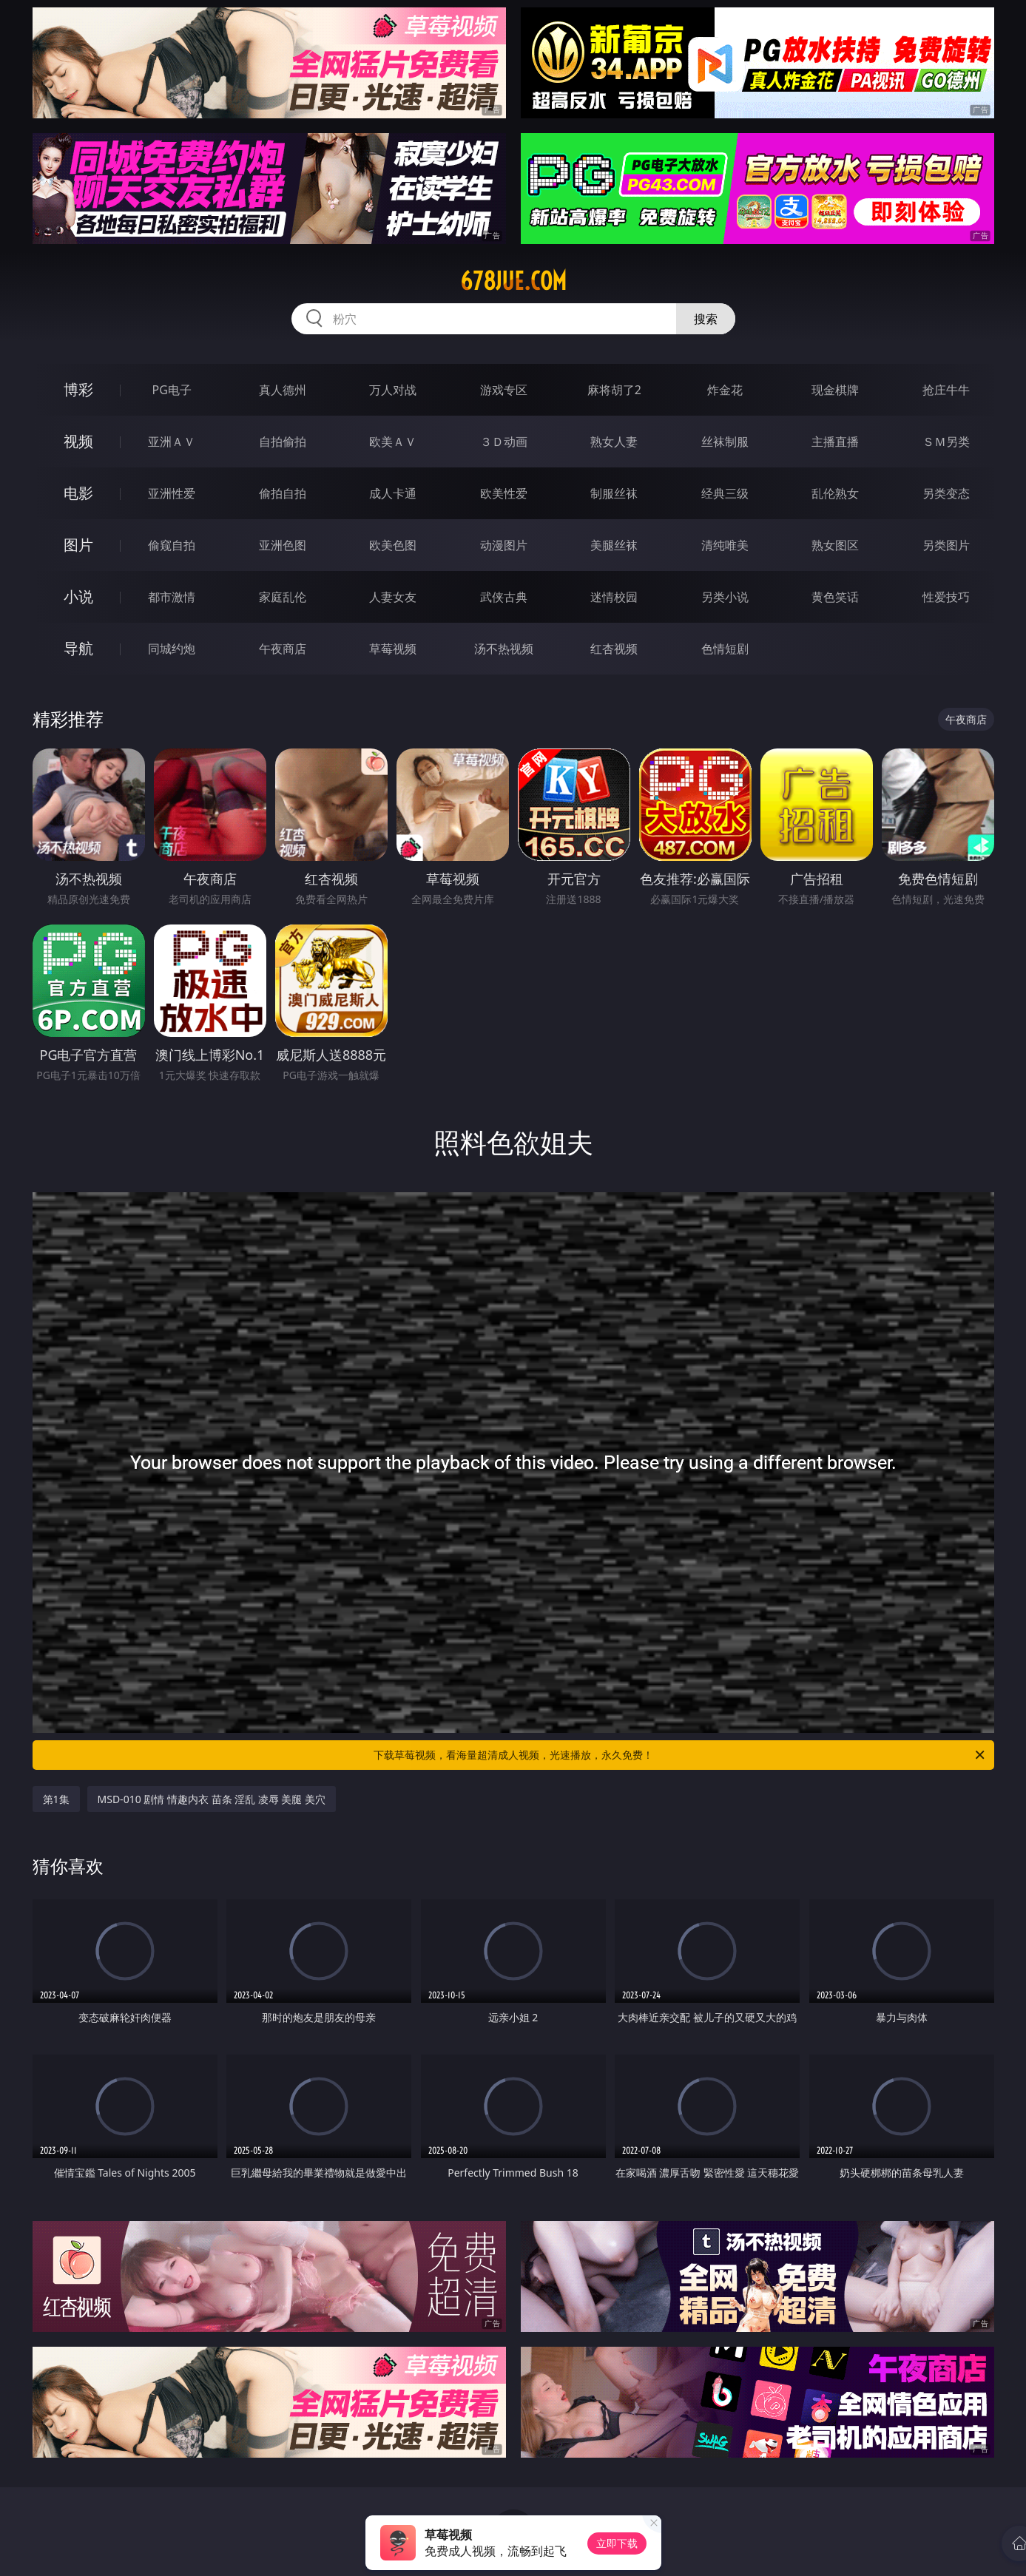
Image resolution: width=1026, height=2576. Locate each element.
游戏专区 (503, 390)
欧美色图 (392, 545)
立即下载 (617, 2543)
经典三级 (725, 493)
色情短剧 (725, 648)
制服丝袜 (614, 493)
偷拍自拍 (282, 493)
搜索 (706, 319)
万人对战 (392, 390)
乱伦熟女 (835, 493)
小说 (78, 596)
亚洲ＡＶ (171, 441)
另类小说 (725, 597)
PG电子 (172, 390)
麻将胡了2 (614, 390)
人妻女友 (392, 597)
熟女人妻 (614, 441)
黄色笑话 (835, 597)
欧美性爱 (503, 493)
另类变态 (946, 493)
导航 (78, 648)
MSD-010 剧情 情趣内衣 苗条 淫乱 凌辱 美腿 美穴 (212, 1799)
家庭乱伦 (282, 597)
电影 (78, 493)
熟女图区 (835, 545)
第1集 (56, 1799)
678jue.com (513, 281)
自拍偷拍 (282, 441)
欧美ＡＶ (392, 441)
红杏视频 (614, 648)
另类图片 (946, 545)
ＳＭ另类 (946, 441)
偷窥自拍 (171, 545)
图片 (78, 545)
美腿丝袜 (614, 545)
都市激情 (171, 597)
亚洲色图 (282, 545)
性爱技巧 (946, 597)
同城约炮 (171, 648)
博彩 (78, 389)
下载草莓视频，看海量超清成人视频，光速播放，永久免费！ (680, 1755)
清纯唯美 (725, 545)
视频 (78, 441)
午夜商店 (282, 648)
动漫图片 (503, 545)
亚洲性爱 (171, 493)
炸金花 (725, 390)
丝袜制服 (725, 441)
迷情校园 (614, 597)
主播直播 (835, 441)
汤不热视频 (503, 648)
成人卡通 (392, 493)
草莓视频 (392, 648)
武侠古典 (503, 597)
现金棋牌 (835, 390)
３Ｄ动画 (503, 441)
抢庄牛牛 (946, 390)
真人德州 (282, 390)
